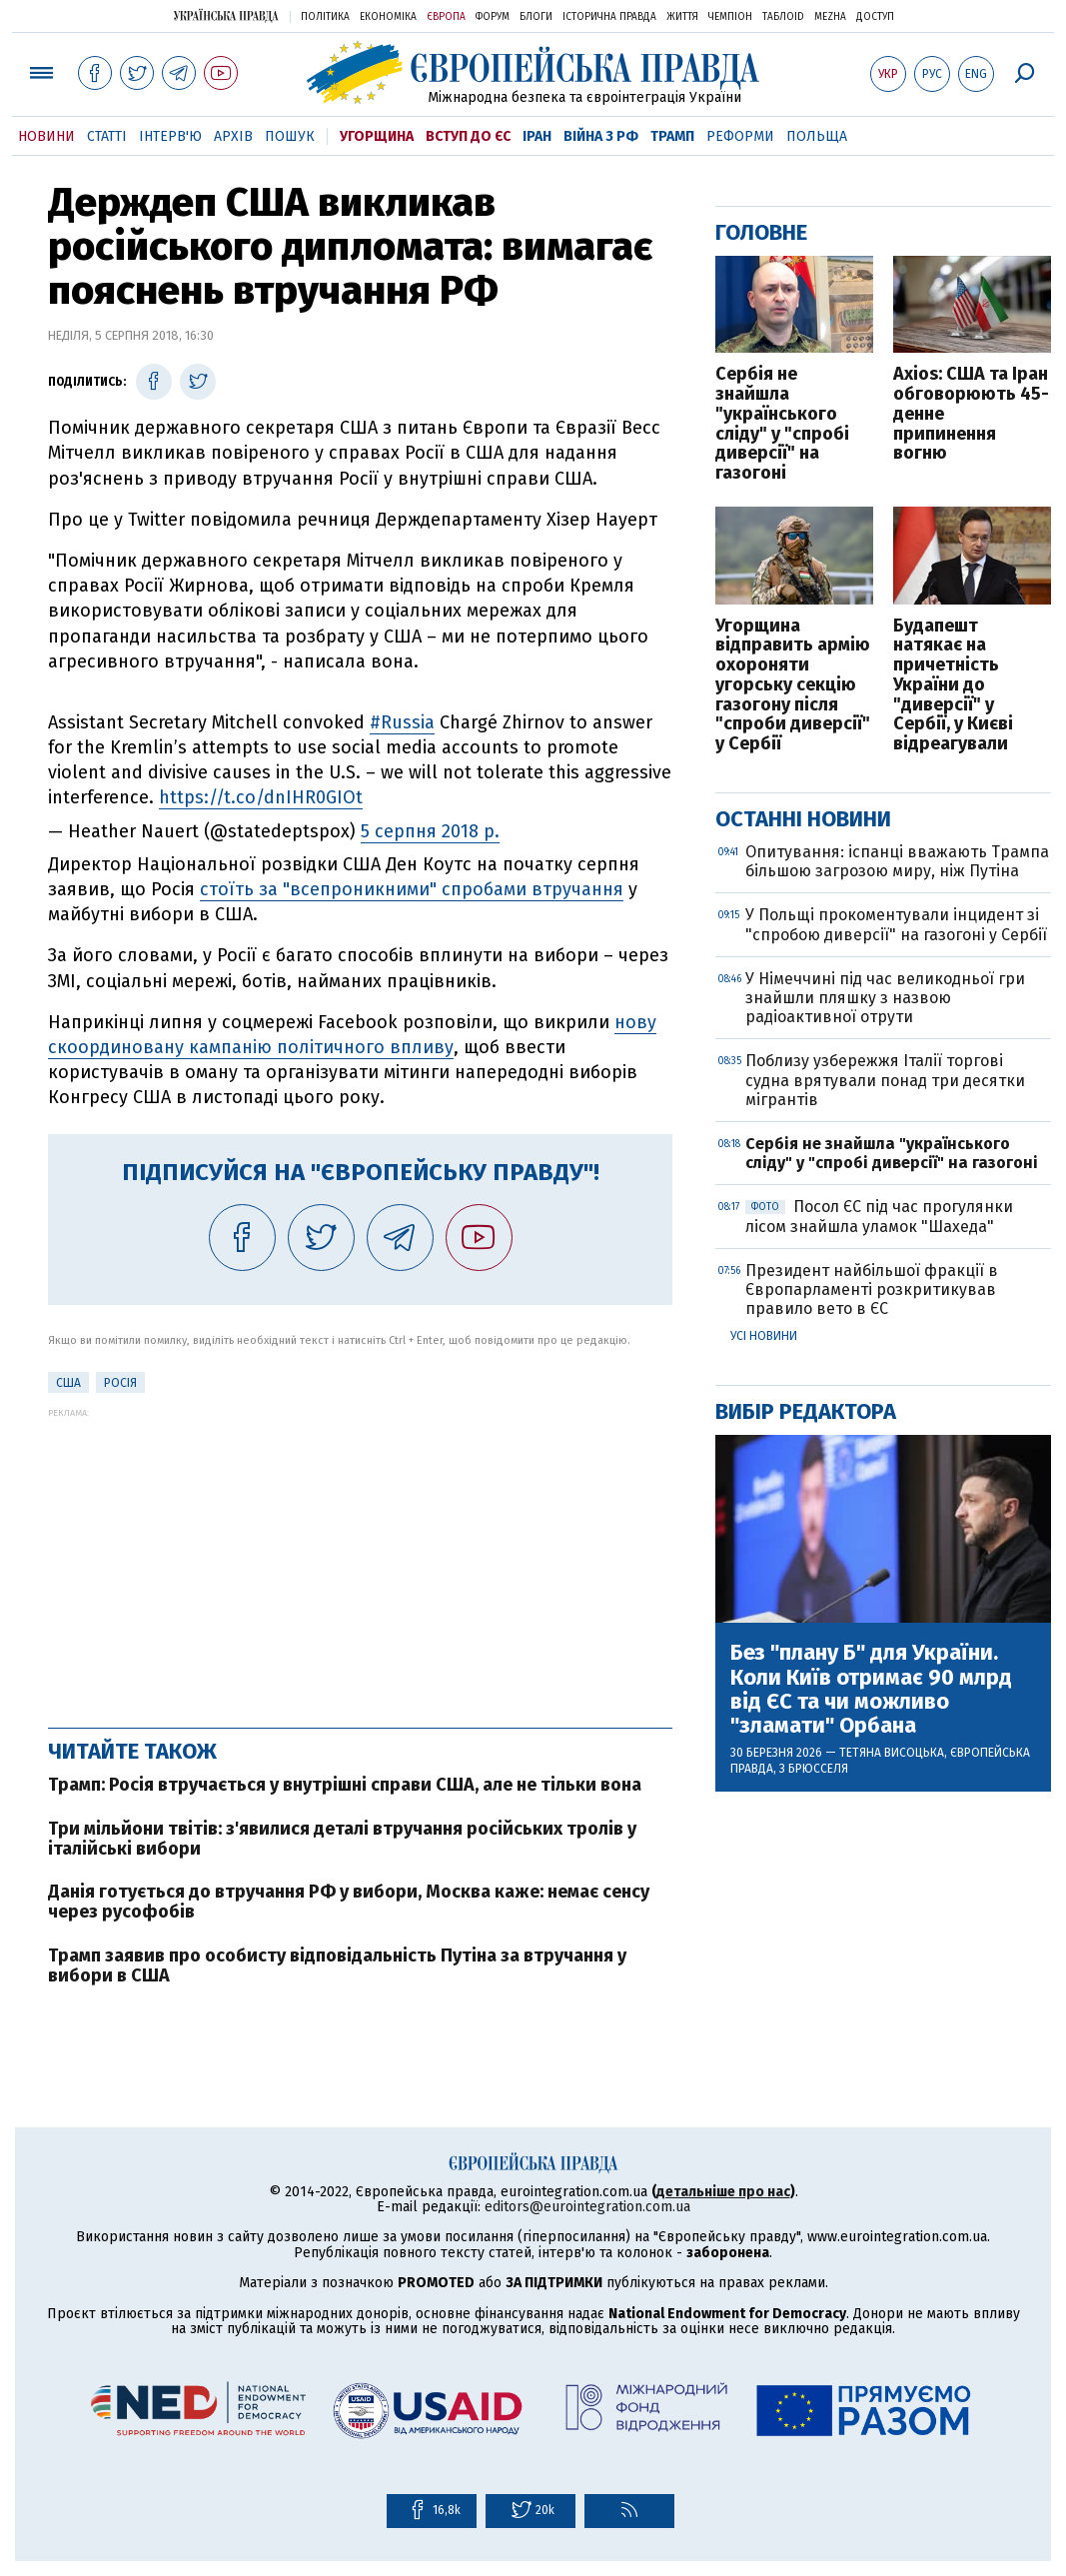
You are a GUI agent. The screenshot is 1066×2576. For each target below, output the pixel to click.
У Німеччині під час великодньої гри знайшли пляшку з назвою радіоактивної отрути (885, 997)
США (68, 1383)
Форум (493, 17)
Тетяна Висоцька (891, 1753)
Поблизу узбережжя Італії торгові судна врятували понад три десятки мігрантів (885, 1079)
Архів (233, 136)
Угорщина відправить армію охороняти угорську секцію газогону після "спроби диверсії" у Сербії (792, 686)
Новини (46, 136)
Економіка (388, 17)
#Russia (402, 722)
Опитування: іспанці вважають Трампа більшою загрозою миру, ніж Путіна (897, 861)
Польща (816, 136)
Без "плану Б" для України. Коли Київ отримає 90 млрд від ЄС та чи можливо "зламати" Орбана (871, 1689)
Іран (537, 136)
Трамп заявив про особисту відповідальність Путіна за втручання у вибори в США (337, 1965)
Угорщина (377, 136)
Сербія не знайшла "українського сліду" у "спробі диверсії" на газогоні (782, 424)
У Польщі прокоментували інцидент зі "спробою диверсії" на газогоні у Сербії (896, 924)
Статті (107, 136)
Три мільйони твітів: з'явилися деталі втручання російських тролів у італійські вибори (342, 1839)
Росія (120, 1383)
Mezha (830, 17)
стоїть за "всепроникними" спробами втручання (411, 889)
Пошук (290, 136)
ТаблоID (783, 17)
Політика (325, 17)
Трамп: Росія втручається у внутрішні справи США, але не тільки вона (344, 1785)
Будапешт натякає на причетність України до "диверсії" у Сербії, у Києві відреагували (953, 686)
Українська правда (226, 15)
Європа (446, 17)
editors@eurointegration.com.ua (587, 2206)
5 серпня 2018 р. (430, 831)
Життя (682, 17)
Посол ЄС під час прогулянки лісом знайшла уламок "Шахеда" (879, 1216)
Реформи (740, 136)
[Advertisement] (360, 1558)
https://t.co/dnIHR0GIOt (261, 797)
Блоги (536, 17)
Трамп (672, 136)
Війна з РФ (600, 136)
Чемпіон (730, 17)
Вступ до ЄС (468, 136)
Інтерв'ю (170, 136)
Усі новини (763, 1336)
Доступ (875, 17)
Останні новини (803, 818)
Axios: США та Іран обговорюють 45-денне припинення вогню (971, 414)
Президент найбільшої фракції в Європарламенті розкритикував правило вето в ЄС (871, 1289)
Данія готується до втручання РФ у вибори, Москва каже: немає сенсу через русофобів (348, 1902)
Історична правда (609, 17)
